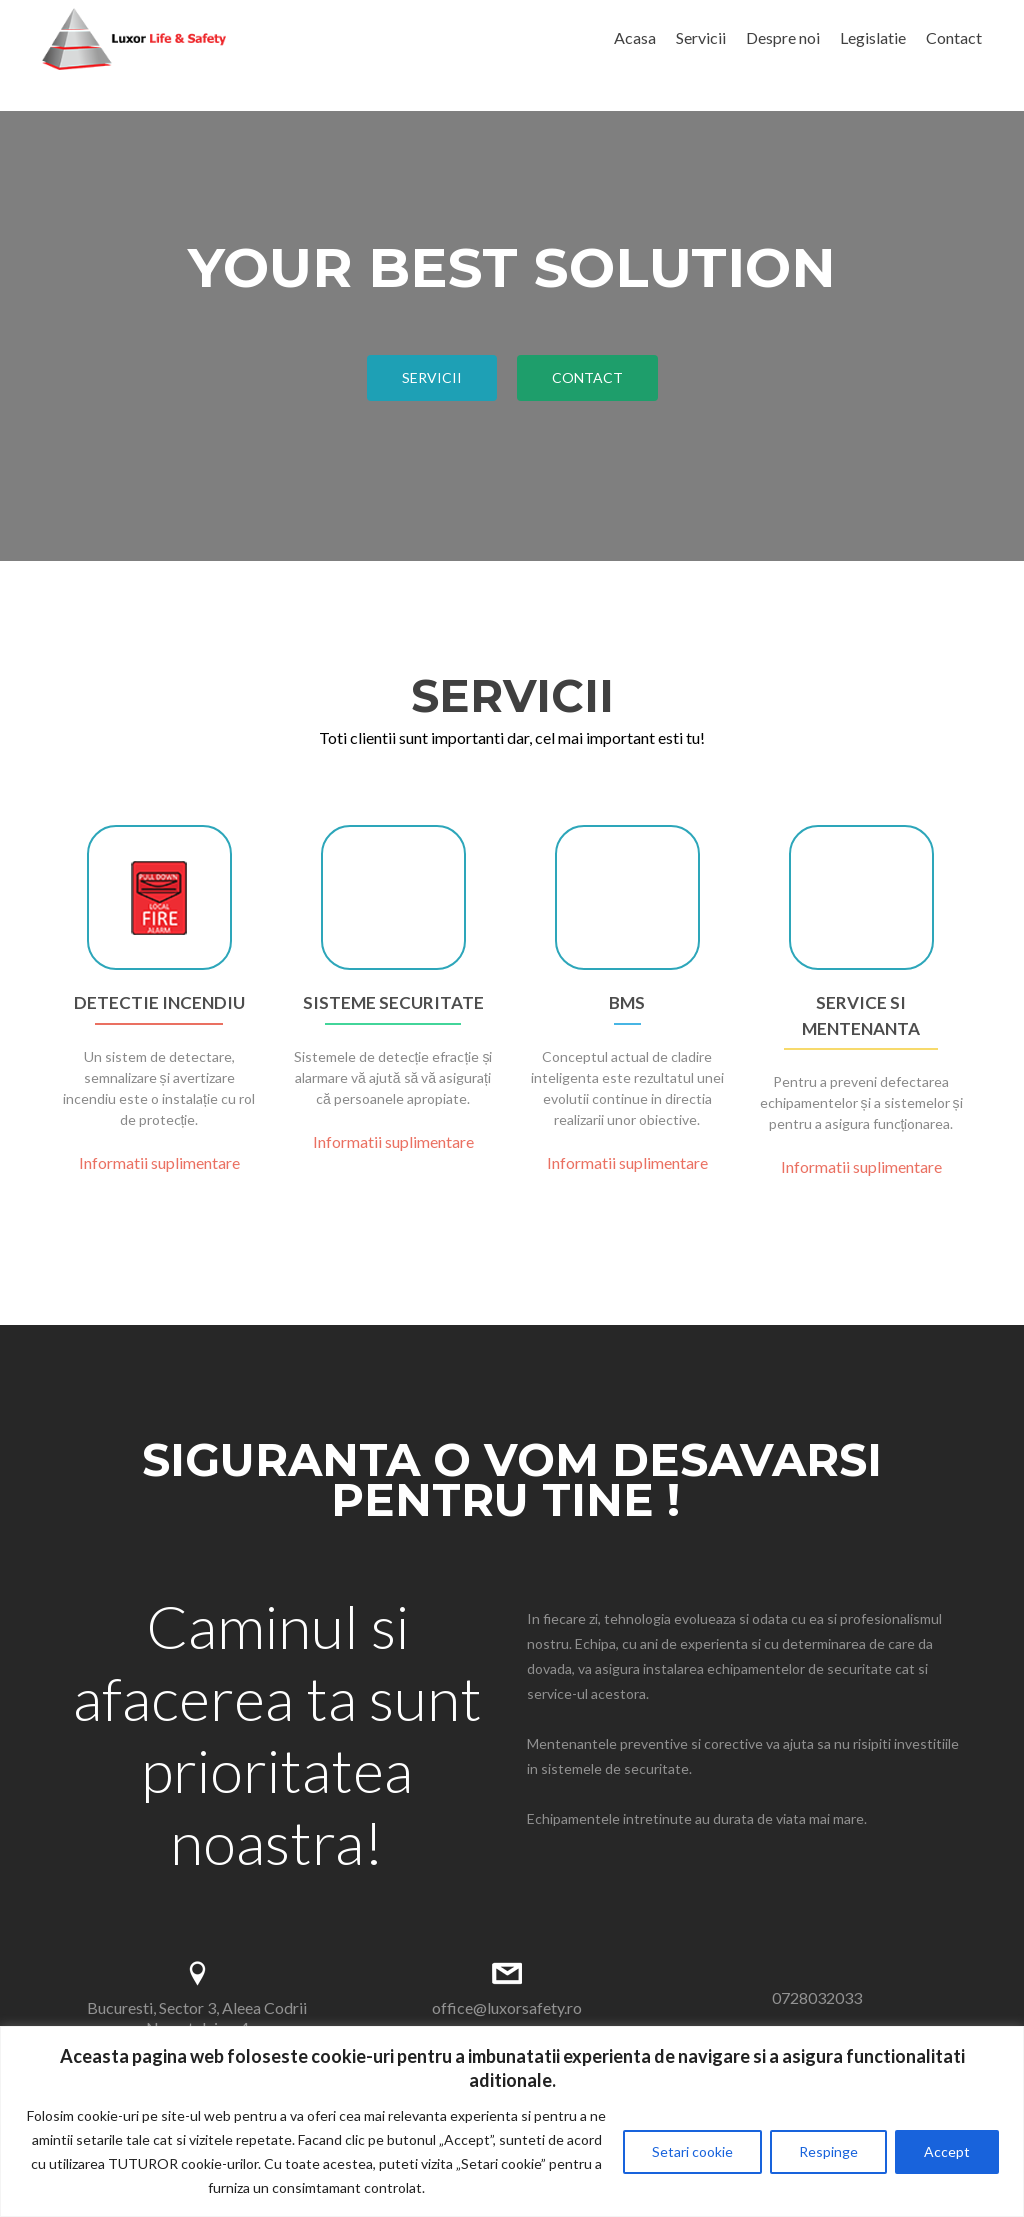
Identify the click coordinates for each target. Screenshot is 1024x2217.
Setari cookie (692, 2151)
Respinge (828, 2151)
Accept (947, 2151)
